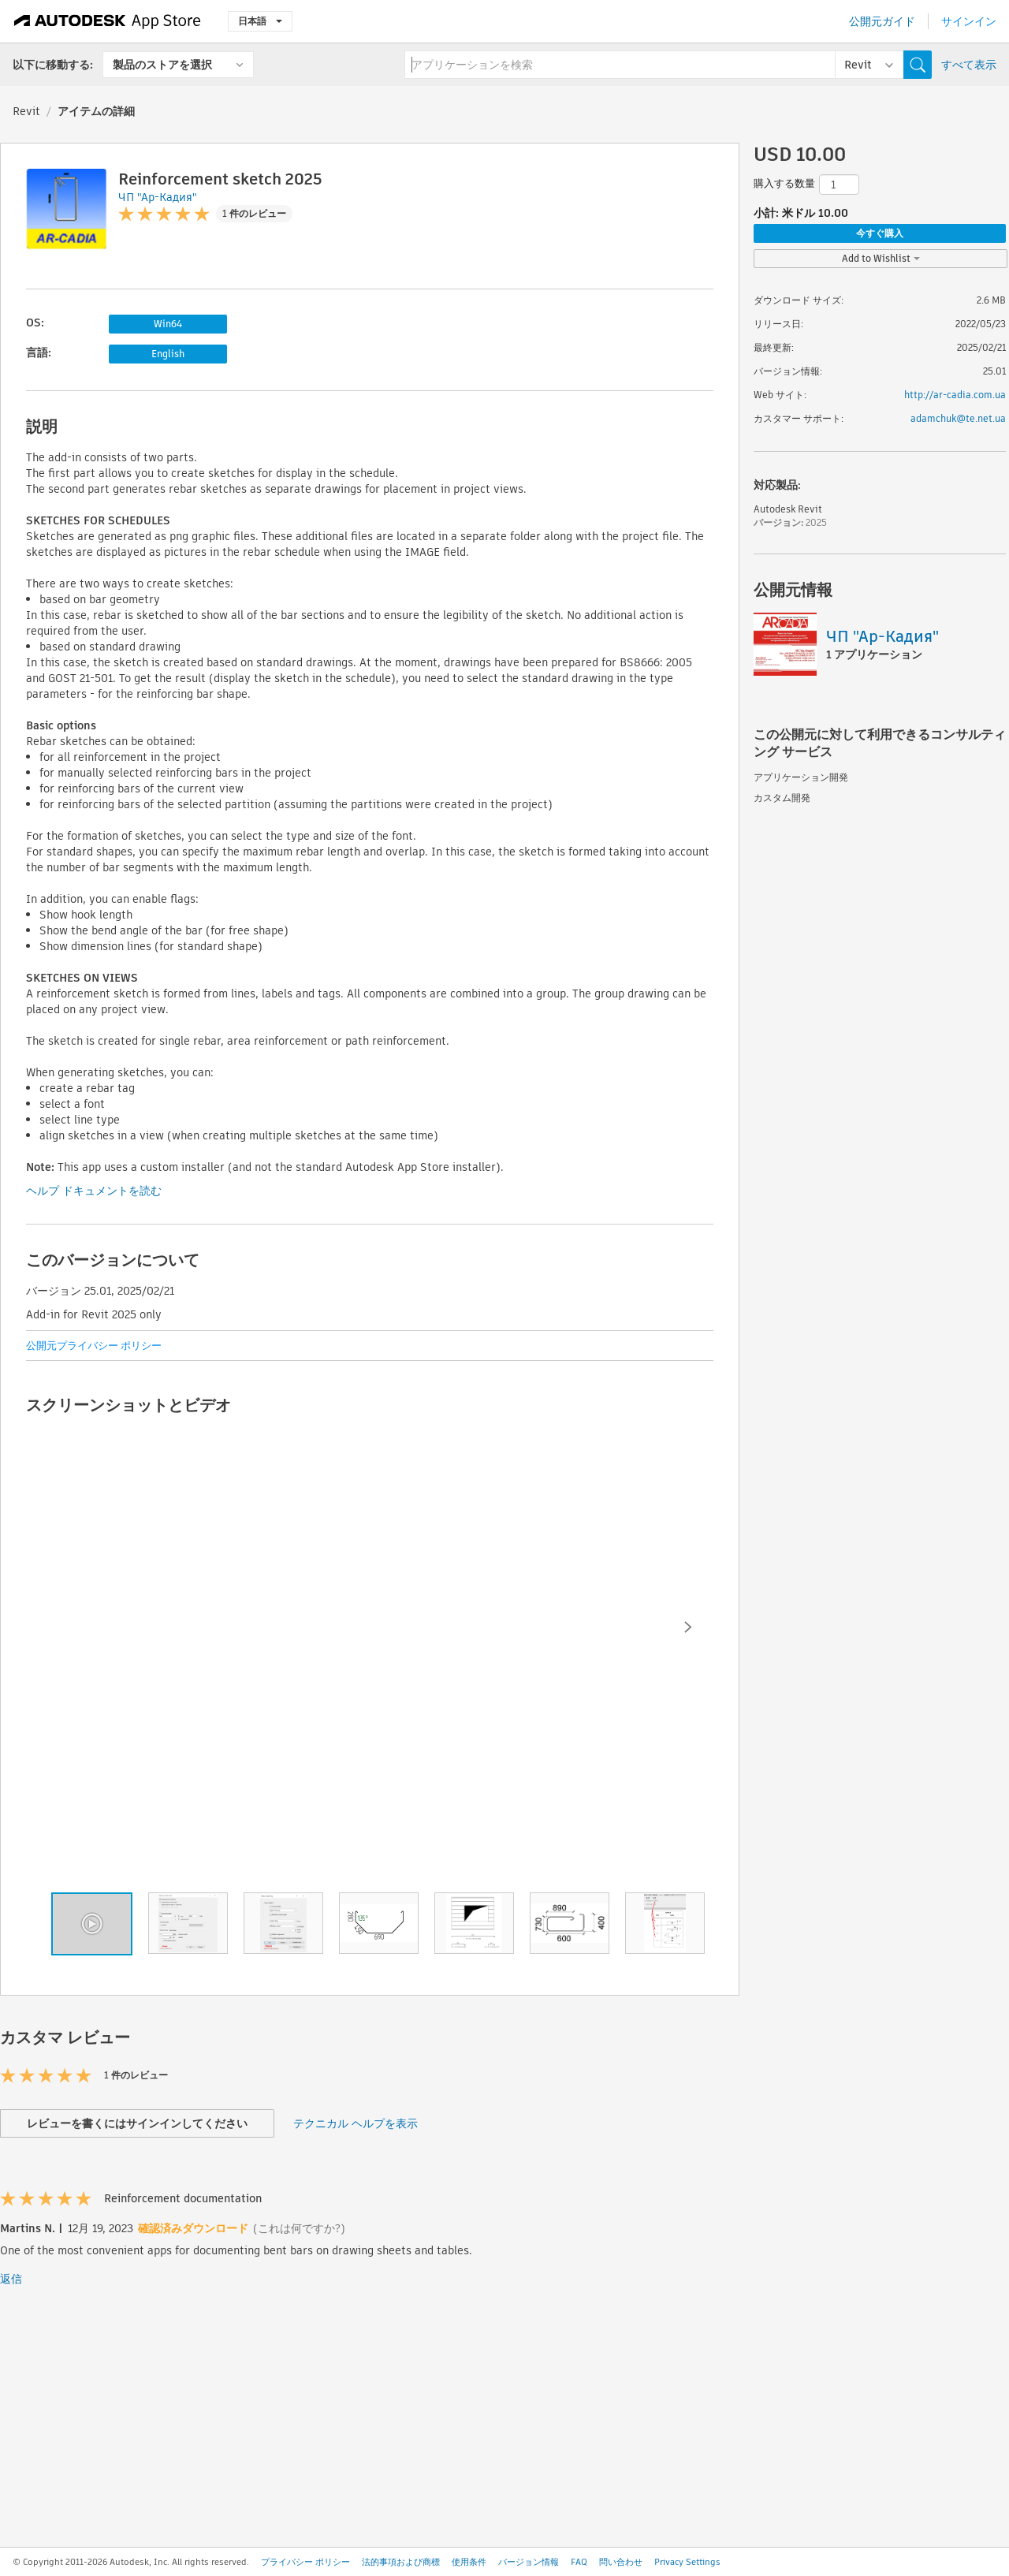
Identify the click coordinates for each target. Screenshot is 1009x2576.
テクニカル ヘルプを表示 (355, 2123)
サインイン (968, 21)
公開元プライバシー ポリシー (94, 1345)
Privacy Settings (687, 2561)
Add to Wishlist (881, 258)
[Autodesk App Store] (108, 21)
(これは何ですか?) (299, 2228)
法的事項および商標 (401, 2561)
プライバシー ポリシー (305, 2561)
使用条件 (469, 2561)
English (167, 353)
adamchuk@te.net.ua (958, 418)
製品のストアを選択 (162, 65)
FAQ (579, 2561)
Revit (26, 111)
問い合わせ (620, 2561)
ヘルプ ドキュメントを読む (94, 1191)
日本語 (260, 21)
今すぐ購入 (879, 233)
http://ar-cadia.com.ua (955, 394)
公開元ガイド (882, 21)
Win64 (168, 323)
